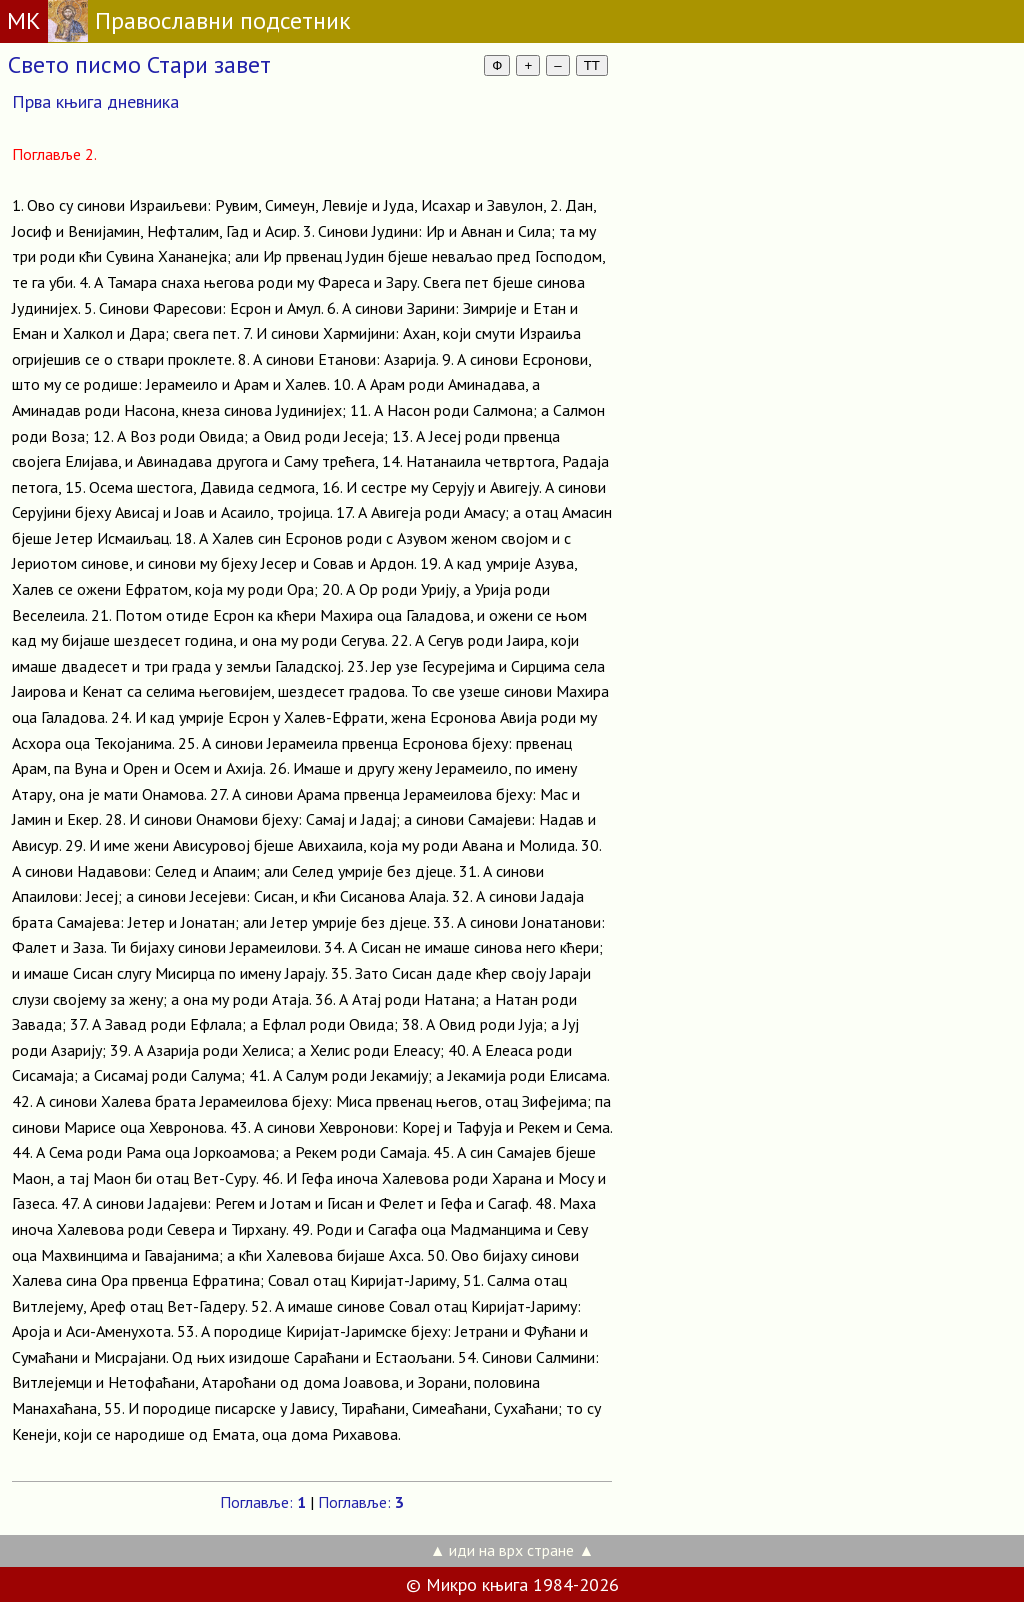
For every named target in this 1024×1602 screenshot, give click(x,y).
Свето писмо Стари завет (139, 64)
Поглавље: (263, 1502)
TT (592, 65)
